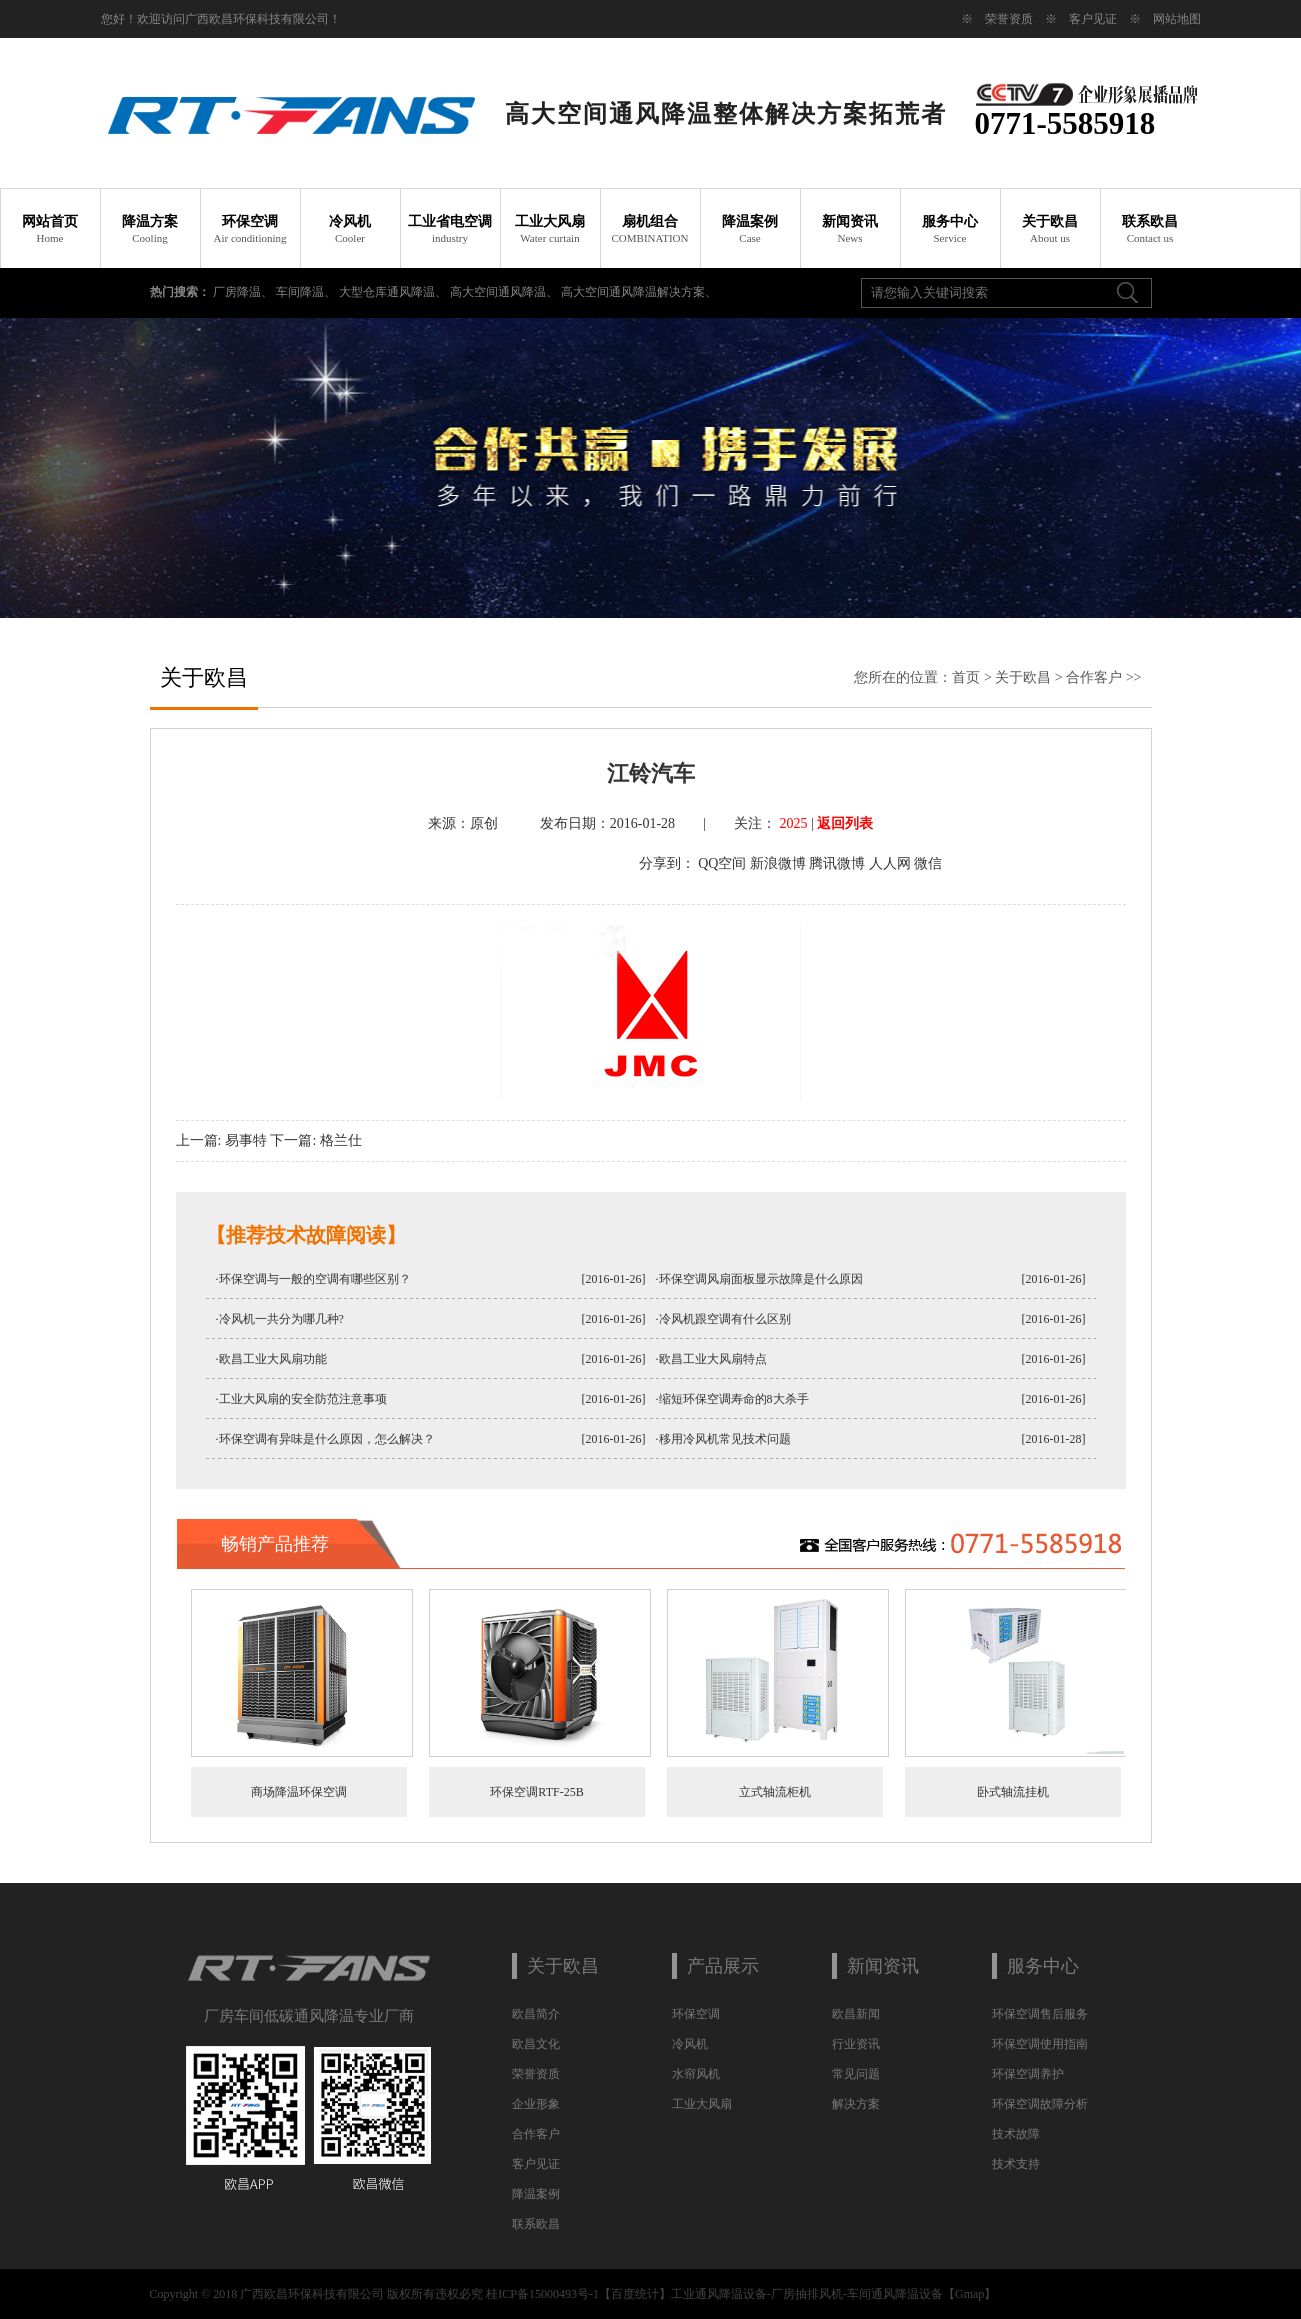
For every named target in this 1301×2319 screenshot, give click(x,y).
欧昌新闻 (856, 2014)
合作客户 (1094, 677)
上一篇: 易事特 (221, 1140)
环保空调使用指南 (1040, 2044)
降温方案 (150, 229)
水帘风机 (696, 2074)
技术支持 (1016, 2164)
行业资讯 (856, 2044)
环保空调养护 (1028, 2074)
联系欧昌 (1150, 229)
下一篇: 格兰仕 (315, 1140)
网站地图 (1177, 19)
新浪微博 (778, 863)
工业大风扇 (550, 229)
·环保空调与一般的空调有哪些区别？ (313, 1279)
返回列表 (845, 823)
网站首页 (50, 229)
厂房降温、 (244, 292)
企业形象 (536, 2104)
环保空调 (250, 229)
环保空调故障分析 (1040, 2104)
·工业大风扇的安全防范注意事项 (301, 1399)
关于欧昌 (1050, 229)
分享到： (667, 863)
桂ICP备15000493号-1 (542, 2294)
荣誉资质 (1009, 19)
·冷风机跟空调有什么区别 (723, 1319)
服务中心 (950, 229)
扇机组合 (650, 229)
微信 (928, 863)
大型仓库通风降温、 (394, 292)
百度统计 (635, 2294)
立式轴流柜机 (775, 1792)
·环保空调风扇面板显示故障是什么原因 (759, 1279)
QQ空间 (722, 863)
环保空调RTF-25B (536, 1792)
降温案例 (750, 229)
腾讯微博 (837, 863)
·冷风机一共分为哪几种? (280, 1319)
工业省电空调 (450, 229)
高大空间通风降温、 (505, 292)
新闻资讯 (850, 229)
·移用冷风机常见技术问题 (723, 1439)
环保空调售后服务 (1040, 2014)
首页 (966, 677)
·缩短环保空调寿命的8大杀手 (732, 1399)
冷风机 (350, 229)
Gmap (969, 2294)
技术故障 (1016, 2134)
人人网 (890, 863)
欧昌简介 (536, 2014)
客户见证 (1093, 19)
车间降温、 (307, 292)
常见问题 (856, 2074)
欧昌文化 (536, 2044)
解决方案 (856, 2104)
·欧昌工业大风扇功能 (271, 1359)
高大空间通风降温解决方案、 (639, 292)
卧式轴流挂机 (1013, 1792)
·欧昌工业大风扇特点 (711, 1359)
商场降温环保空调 (299, 1792)
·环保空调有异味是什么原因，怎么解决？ (325, 1439)
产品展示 (723, 1966)
